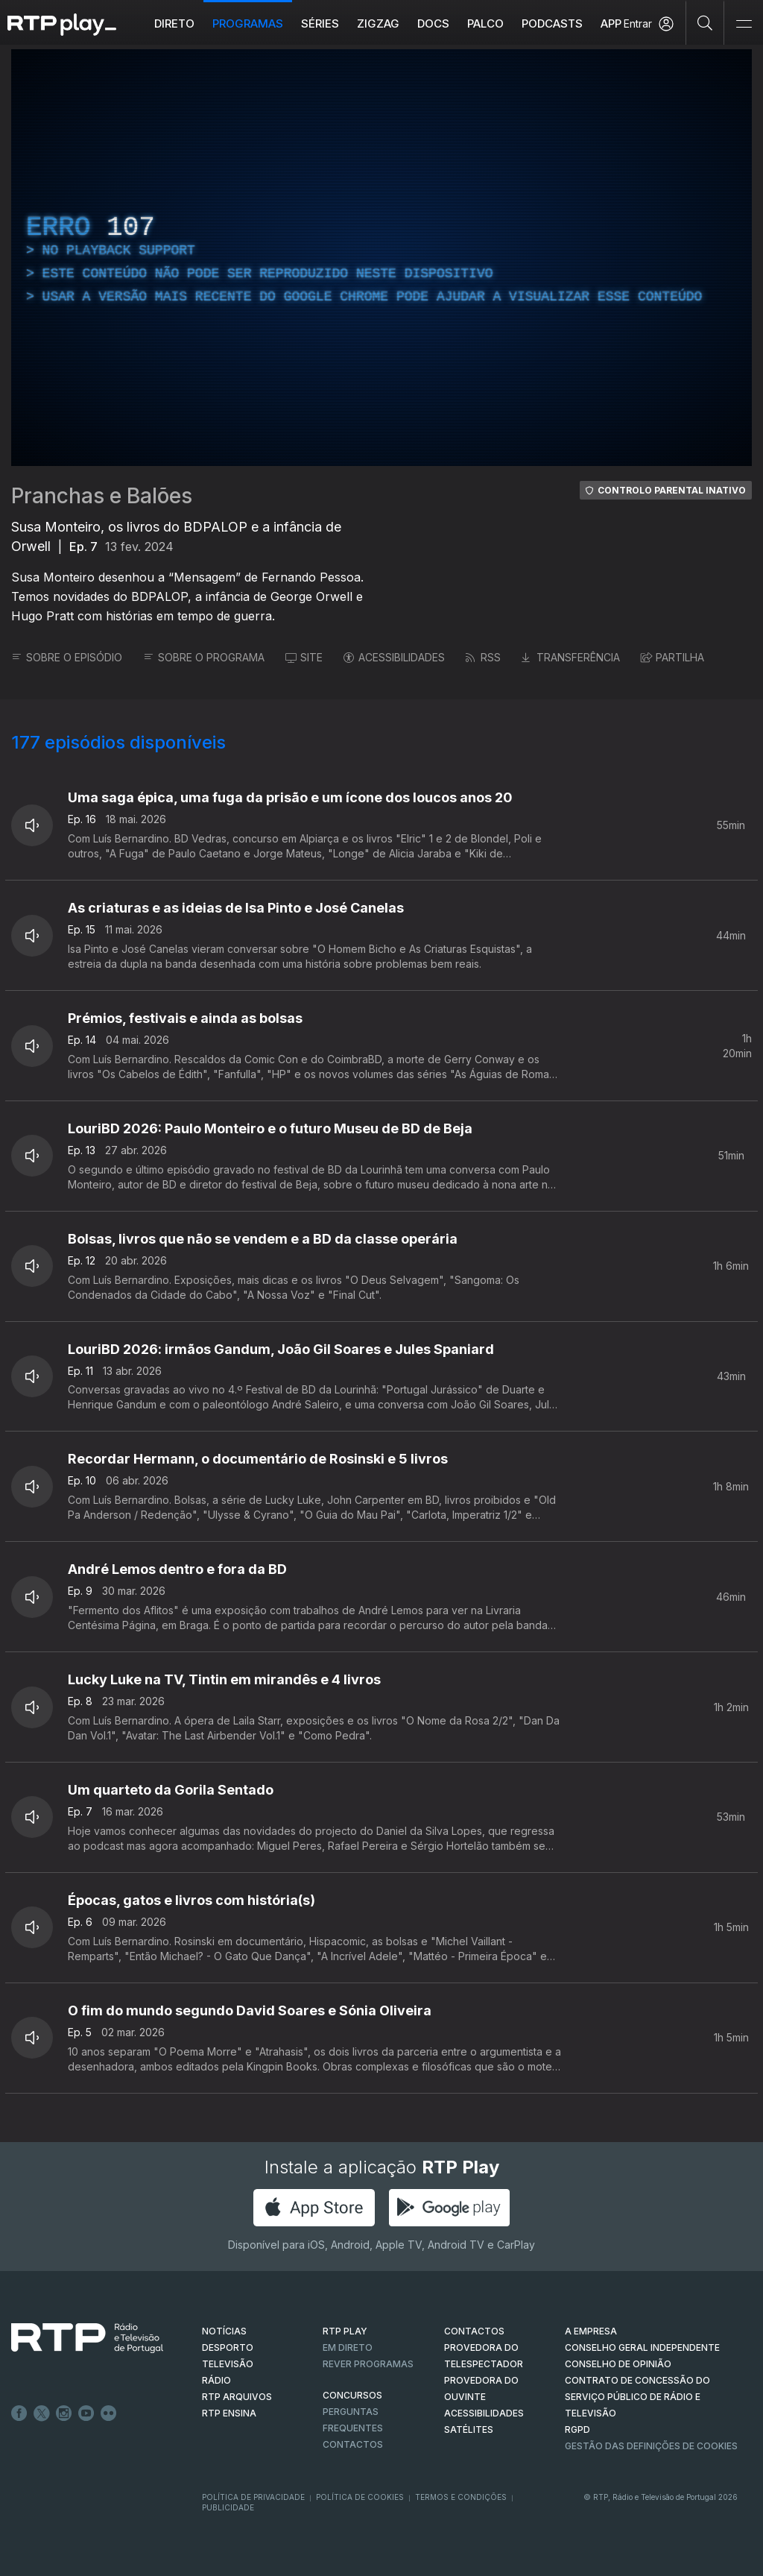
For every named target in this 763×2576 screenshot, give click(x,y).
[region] (381, 257)
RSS (483, 657)
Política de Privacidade (253, 2496)
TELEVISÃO (227, 2363)
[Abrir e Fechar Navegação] (743, 24)
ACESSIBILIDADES (394, 657)
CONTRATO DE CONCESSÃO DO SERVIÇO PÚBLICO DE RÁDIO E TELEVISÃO (637, 2397)
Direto (174, 23)
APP (611, 23)
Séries (320, 23)
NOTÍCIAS (224, 2331)
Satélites (468, 2429)
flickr (109, 2413)
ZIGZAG (378, 23)
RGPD (577, 2429)
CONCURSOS (352, 2395)
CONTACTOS (474, 2331)
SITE (304, 657)
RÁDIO (216, 2380)
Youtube (86, 2413)
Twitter (42, 2413)
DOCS (433, 23)
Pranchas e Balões (101, 495)
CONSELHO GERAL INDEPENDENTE (642, 2347)
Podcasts (552, 23)
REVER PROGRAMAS (368, 2363)
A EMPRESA (591, 2331)
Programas (247, 23)
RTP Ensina (229, 2413)
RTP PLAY (345, 2331)
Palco (485, 23)
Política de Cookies (360, 2496)
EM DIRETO (348, 2347)
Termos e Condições (461, 2496)
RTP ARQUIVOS (237, 2396)
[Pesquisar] (705, 22)
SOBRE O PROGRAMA (204, 657)
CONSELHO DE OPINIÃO (618, 2363)
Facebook (19, 2413)
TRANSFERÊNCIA (571, 657)
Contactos (353, 2444)
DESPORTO (227, 2347)
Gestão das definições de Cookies (651, 2445)
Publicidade (228, 2507)
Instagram (64, 2413)
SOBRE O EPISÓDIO (66, 657)
